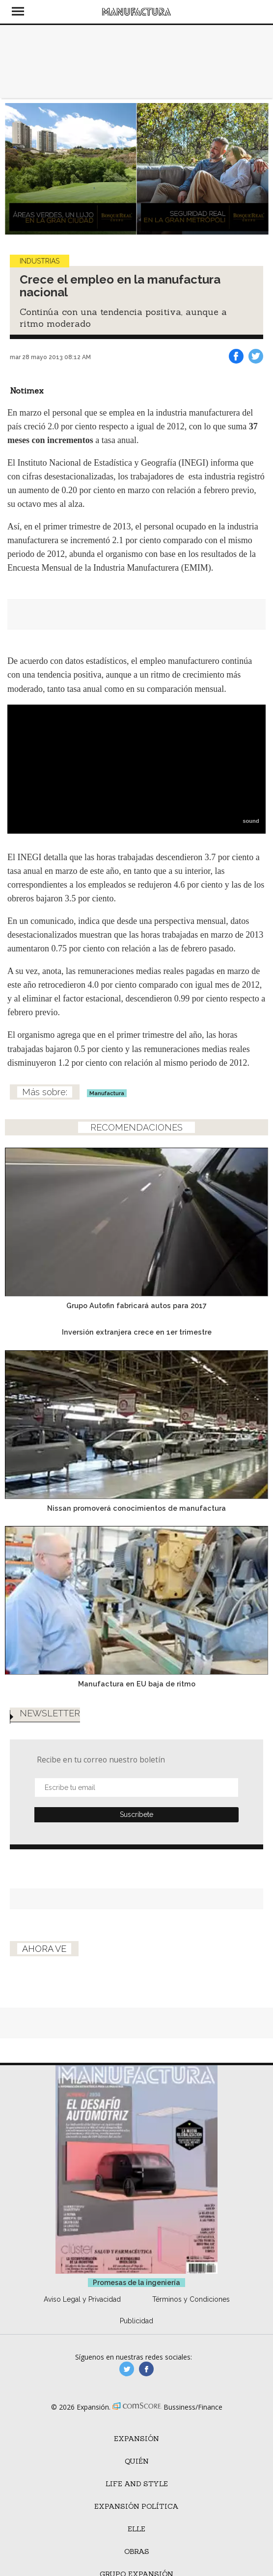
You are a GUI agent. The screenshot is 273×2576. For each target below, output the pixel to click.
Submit (136, 1814)
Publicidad (136, 2321)
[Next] (257, 169)
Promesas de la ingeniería (136, 2283)
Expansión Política (136, 2506)
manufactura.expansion (146, 2369)
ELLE (136, 2528)
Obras (136, 2551)
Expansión (136, 2438)
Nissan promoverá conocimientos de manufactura (136, 1508)
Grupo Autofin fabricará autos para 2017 (136, 1305)
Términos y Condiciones (191, 2299)
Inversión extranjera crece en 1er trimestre (137, 1332)
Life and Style (137, 2483)
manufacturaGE (126, 2369)
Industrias (39, 261)
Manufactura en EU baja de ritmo (136, 1684)
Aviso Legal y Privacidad (82, 2299)
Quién (137, 2461)
